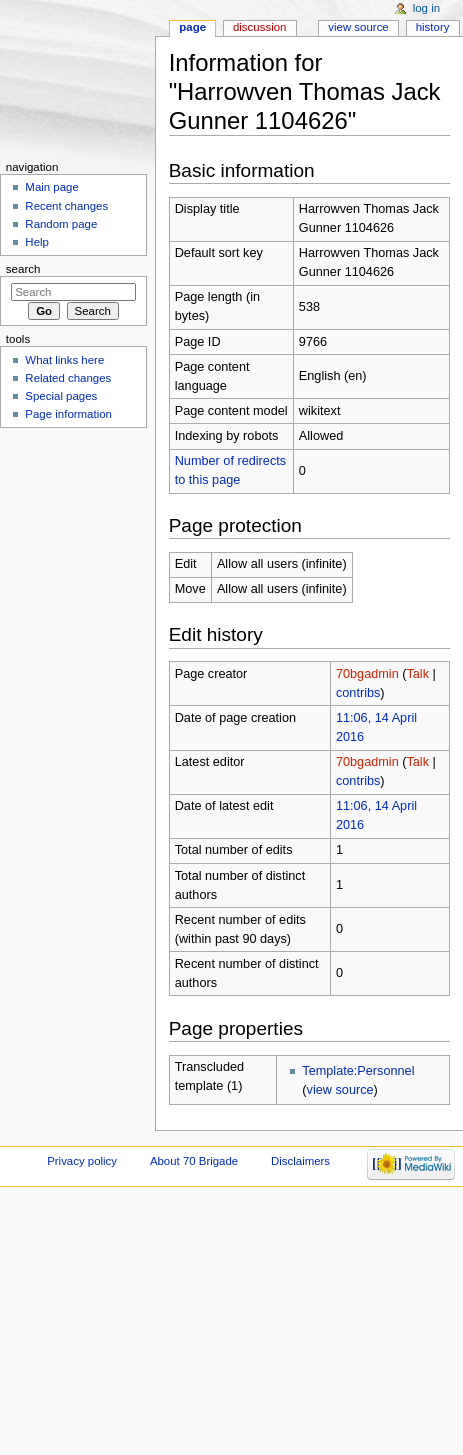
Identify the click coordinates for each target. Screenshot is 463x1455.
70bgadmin (367, 674)
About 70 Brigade (194, 1161)
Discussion (259, 27)
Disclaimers (300, 1161)
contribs (358, 693)
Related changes (68, 378)
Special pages (61, 396)
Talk (417, 674)
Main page (52, 187)
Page (192, 27)
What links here (64, 360)
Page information (68, 414)
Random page (61, 224)
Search (23, 269)
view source (340, 1090)
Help (37, 242)
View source (358, 27)
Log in (426, 8)
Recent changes (66, 206)
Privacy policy (82, 1161)
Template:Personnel (358, 1071)
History (433, 27)
